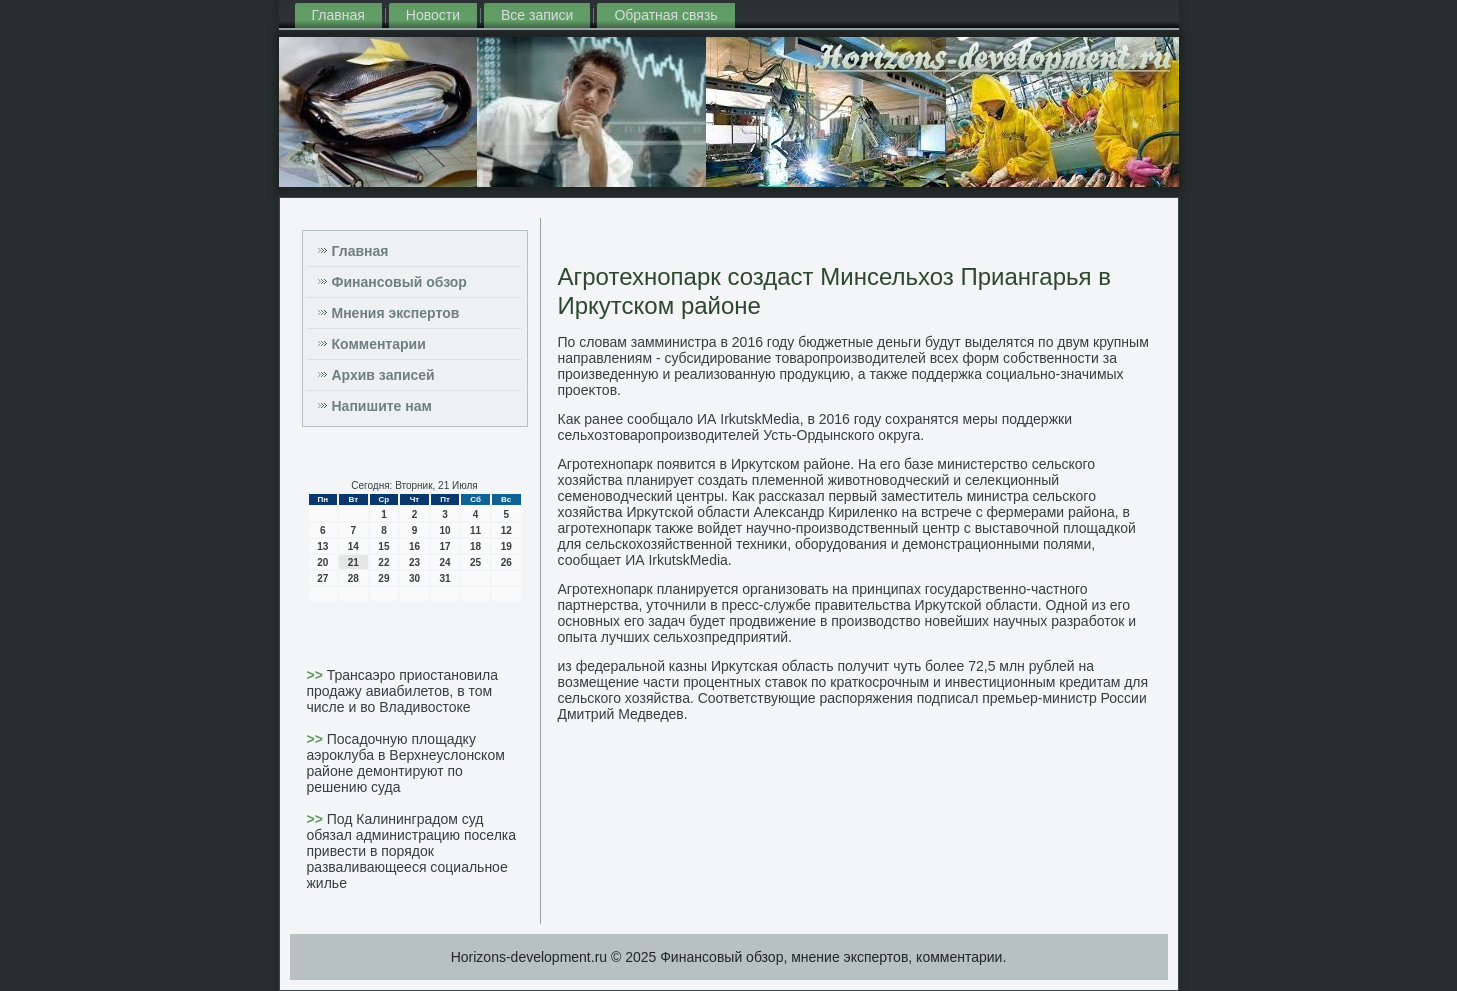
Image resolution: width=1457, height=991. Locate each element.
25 (475, 562)
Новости (433, 15)
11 (475, 530)
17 (444, 546)
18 (475, 546)
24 (444, 562)
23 (414, 562)
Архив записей (383, 375)
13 (322, 546)
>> (317, 675)
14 (353, 546)
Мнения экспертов (396, 313)
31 (444, 578)
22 (383, 562)
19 (506, 546)
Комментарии (379, 344)
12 (506, 530)
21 (353, 562)
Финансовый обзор (399, 282)
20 (322, 562)
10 (444, 530)
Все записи (537, 15)
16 (414, 546)
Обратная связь (665, 15)
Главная (338, 15)
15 (383, 546)
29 (383, 578)
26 (506, 562)
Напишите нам (382, 406)
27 (322, 578)
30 (414, 578)
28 (353, 578)
